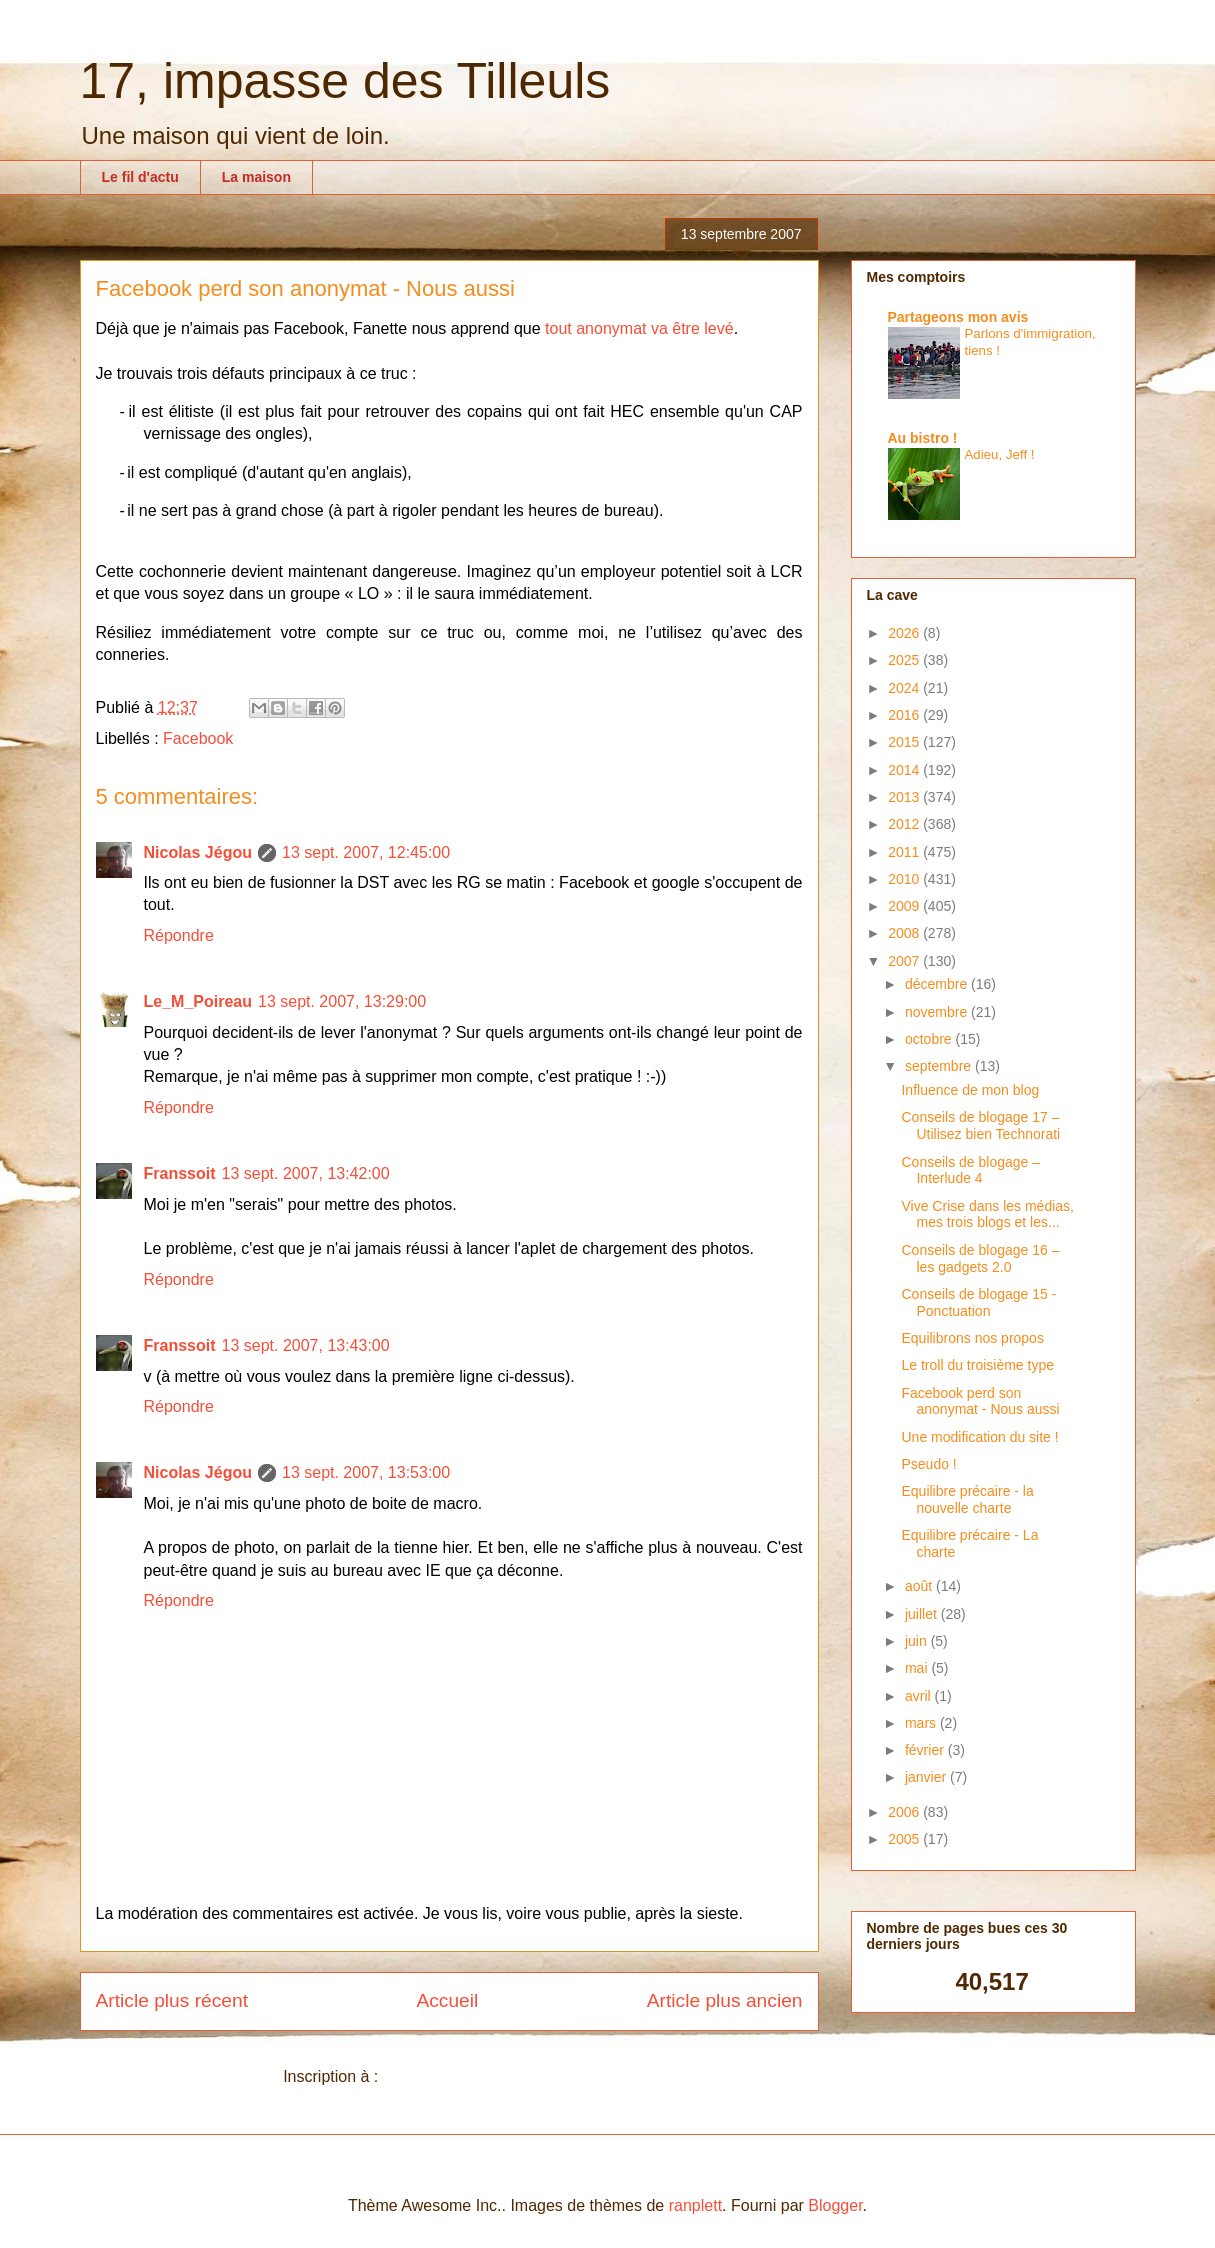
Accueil (447, 2000)
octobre (930, 1039)
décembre (938, 984)
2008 (905, 933)
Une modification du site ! (979, 1437)
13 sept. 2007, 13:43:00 (306, 1345)
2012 (905, 824)
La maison (256, 177)
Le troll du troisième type (977, 1365)
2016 (905, 715)
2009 (905, 906)
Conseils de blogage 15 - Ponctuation (978, 1302)
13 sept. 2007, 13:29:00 (342, 1001)
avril (920, 1696)
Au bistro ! (923, 438)
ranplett (695, 2205)
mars (922, 1723)
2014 (905, 770)
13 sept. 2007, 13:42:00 (306, 1173)
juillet (923, 1614)
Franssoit (180, 1173)
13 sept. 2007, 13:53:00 (366, 1472)
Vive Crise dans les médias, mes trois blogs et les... (987, 1214)
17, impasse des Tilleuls (345, 81)
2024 (905, 688)
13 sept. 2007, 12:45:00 (366, 852)
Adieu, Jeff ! (1000, 454)
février (926, 1750)
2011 (905, 852)
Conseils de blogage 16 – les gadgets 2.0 (980, 1258)
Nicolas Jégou (198, 852)
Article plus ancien (725, 2000)
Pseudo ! (928, 1464)
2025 (905, 660)
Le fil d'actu (140, 177)
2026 (905, 633)
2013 (905, 797)
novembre (938, 1012)
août (920, 1586)
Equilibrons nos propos (972, 1338)
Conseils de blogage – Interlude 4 (970, 1170)
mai (918, 1668)
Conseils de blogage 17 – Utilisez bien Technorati (980, 1125)
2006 (905, 1812)
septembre (940, 1066)
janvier (927, 1777)
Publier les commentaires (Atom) (499, 2076)
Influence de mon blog (970, 1090)
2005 (905, 1839)
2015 (905, 742)
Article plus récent (172, 2000)
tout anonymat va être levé (639, 328)
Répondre (179, 935)
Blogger (835, 2205)
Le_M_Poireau (198, 1001)
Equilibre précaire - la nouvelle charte (967, 1499)
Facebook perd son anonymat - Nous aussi (980, 1401)
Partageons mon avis (958, 317)
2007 (905, 961)
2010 (905, 879)
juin (918, 1641)
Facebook (198, 738)
